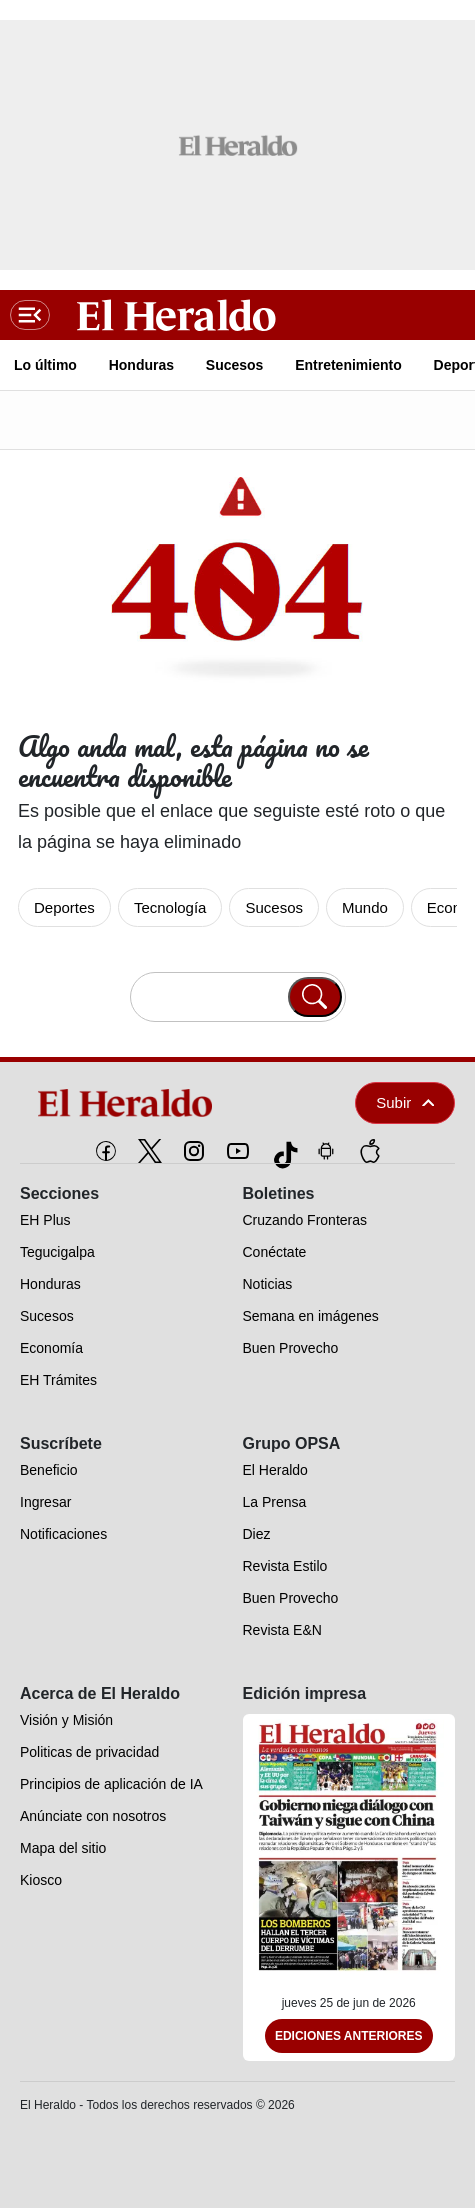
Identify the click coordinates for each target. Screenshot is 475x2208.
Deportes (64, 907)
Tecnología (170, 907)
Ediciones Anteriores (349, 2036)
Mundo (365, 907)
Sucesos (274, 907)
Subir (405, 1102)
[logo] (160, 1103)
